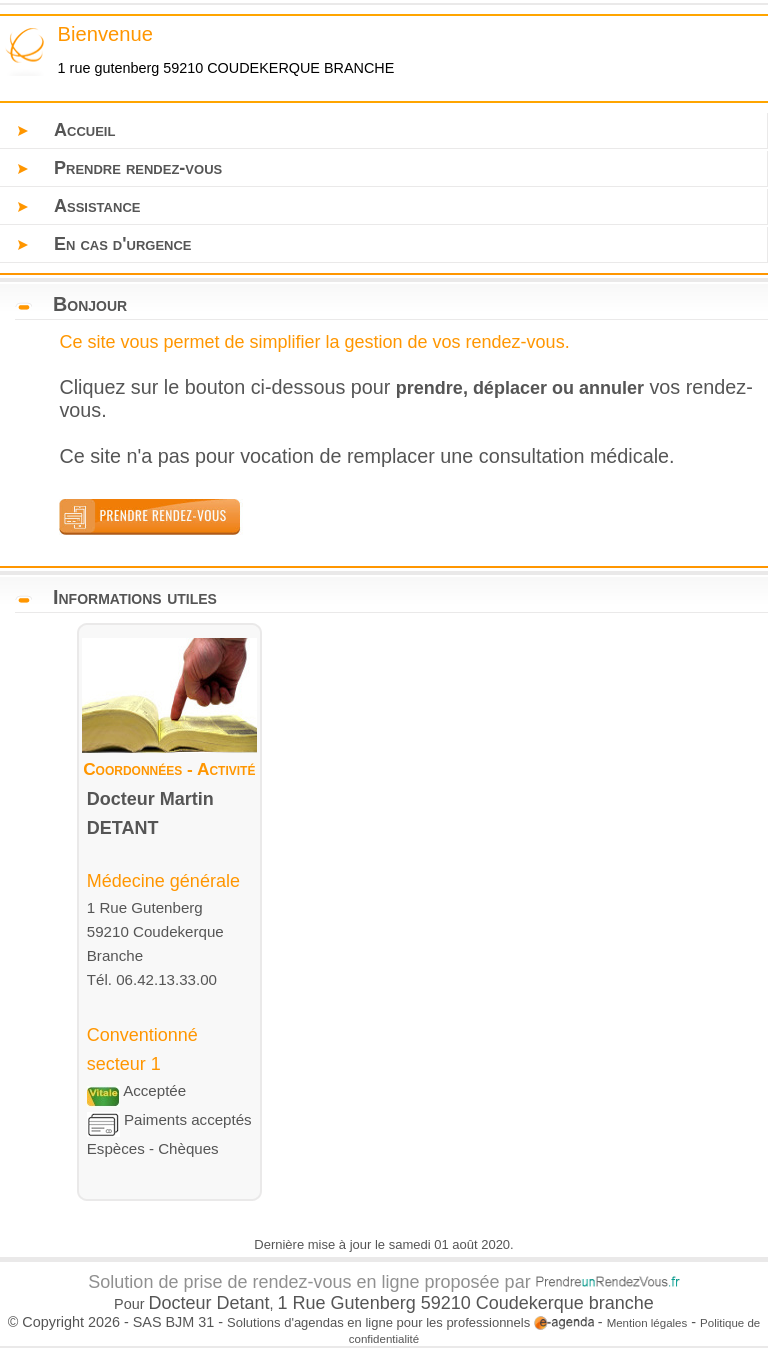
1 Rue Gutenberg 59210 (377, 1303)
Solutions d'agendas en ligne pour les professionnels (410, 1322)
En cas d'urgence (123, 244)
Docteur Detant (209, 1303)
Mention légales (647, 1323)
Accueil (84, 130)
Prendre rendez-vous (138, 168)
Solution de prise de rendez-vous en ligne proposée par (383, 1282)
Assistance (97, 206)
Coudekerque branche (565, 1303)
